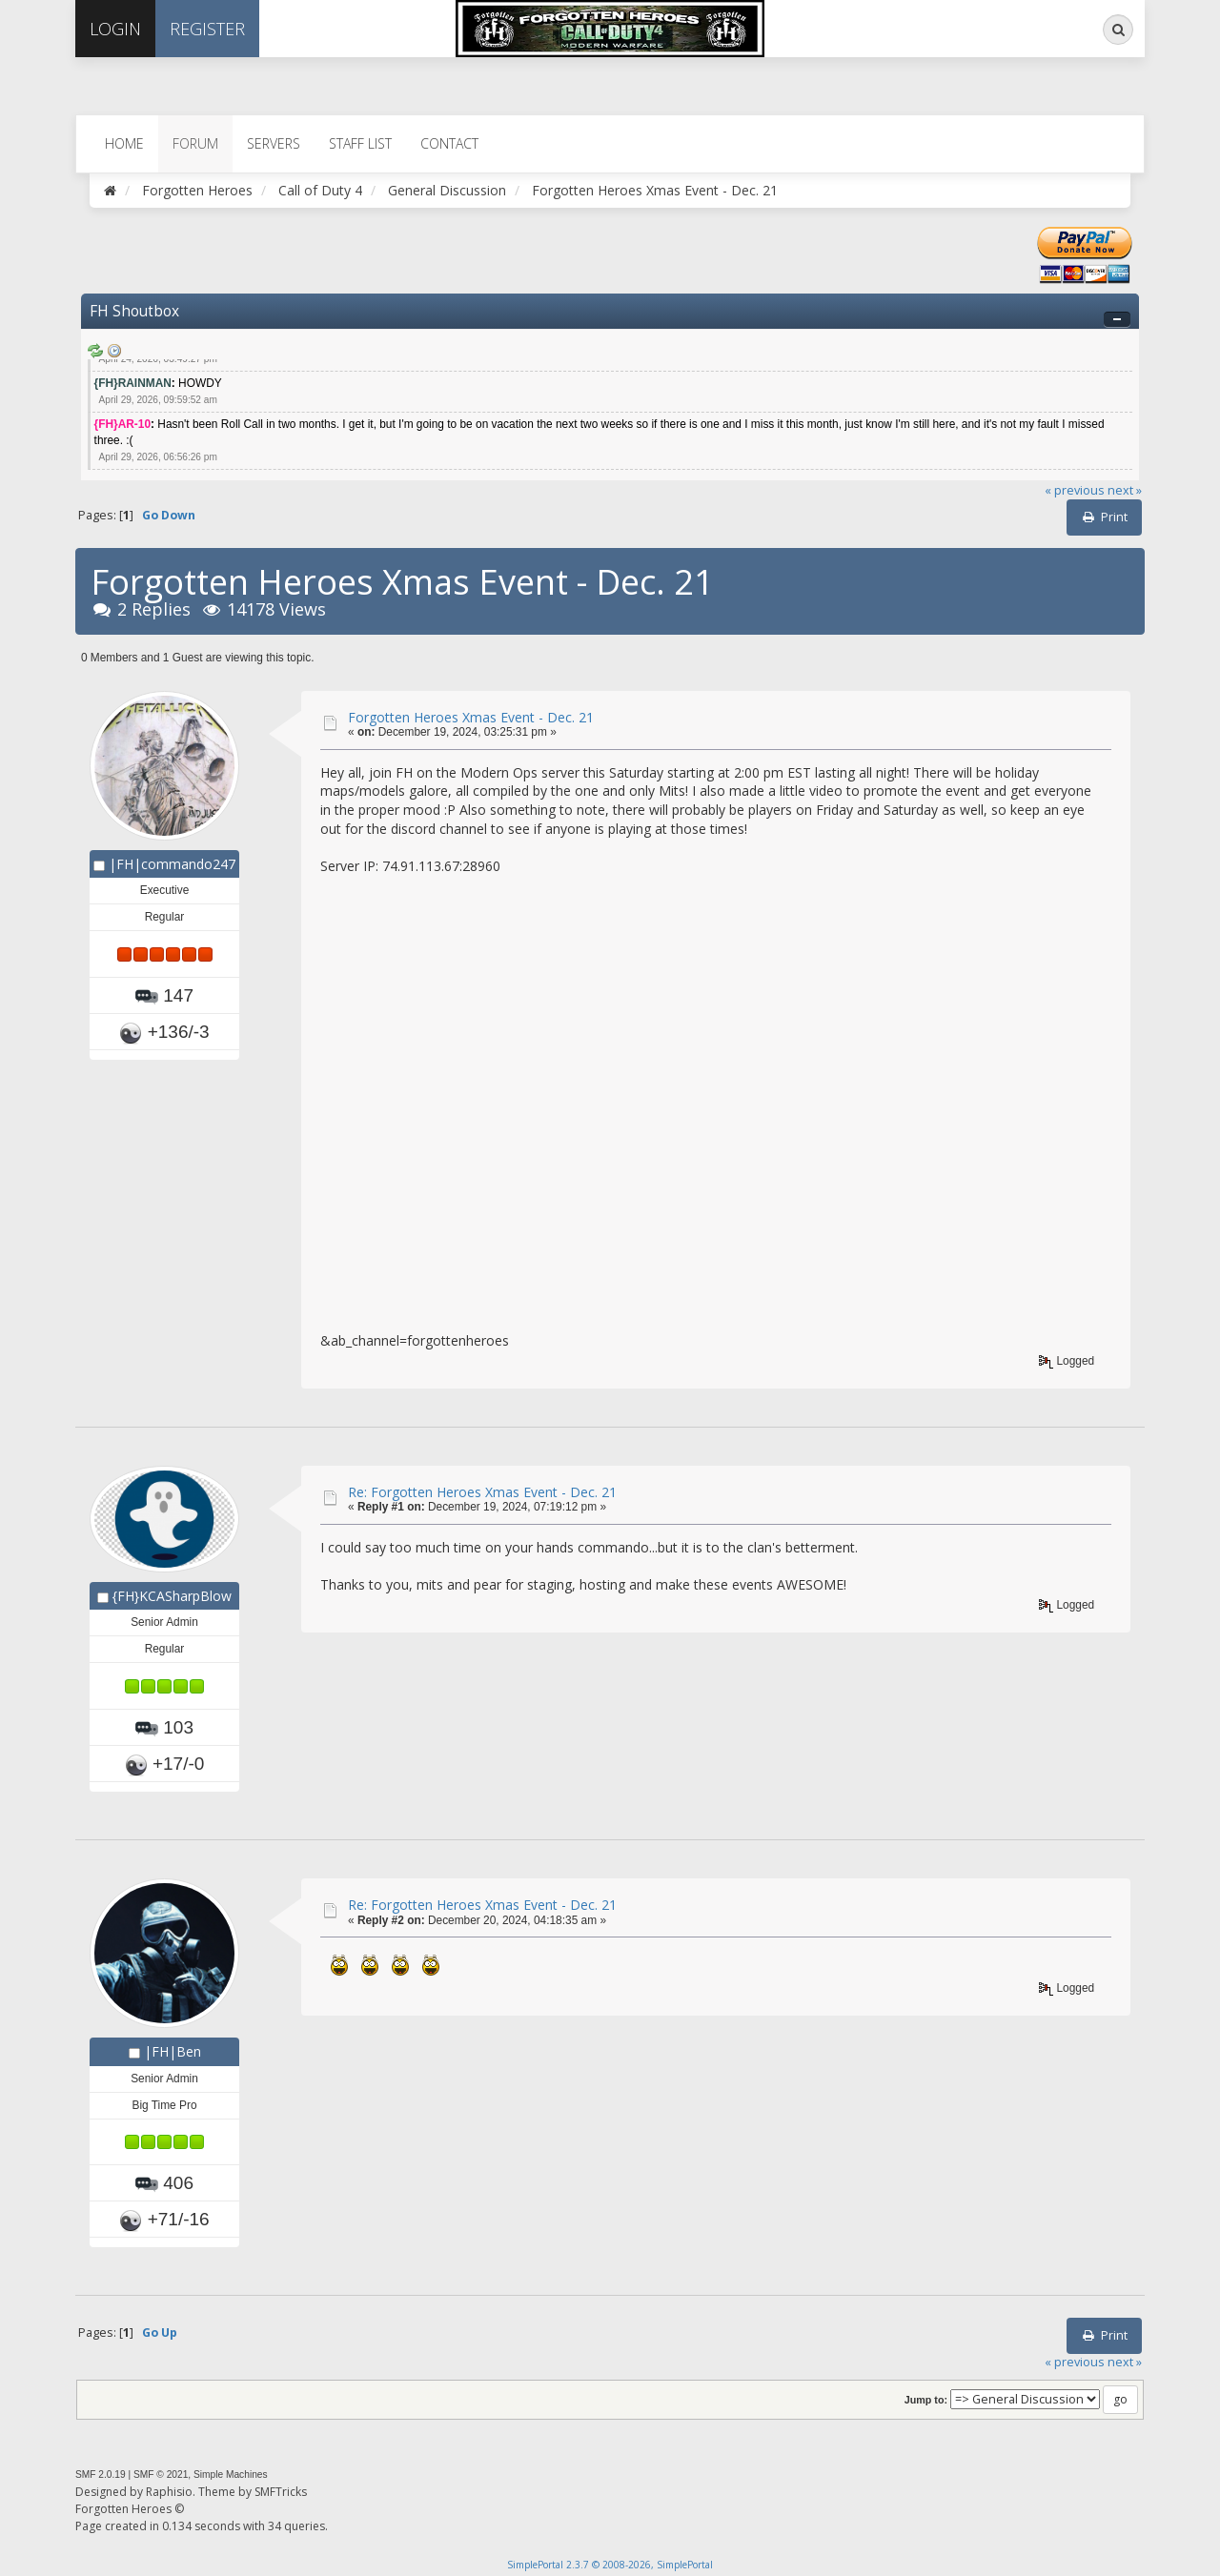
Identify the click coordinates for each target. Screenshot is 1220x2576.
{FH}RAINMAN (133, 383)
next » (1125, 490)
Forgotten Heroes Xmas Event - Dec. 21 (471, 717)
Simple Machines (230, 2474)
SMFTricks (280, 2492)
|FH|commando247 (172, 864)
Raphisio (169, 2492)
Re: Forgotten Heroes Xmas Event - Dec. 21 (482, 1492)
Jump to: (926, 2399)
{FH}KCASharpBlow (172, 1596)
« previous (1075, 490)
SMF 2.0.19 (100, 2474)
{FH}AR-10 (122, 424)
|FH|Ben (172, 2051)
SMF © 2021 (160, 2474)
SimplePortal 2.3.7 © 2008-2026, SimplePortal (610, 2564)
